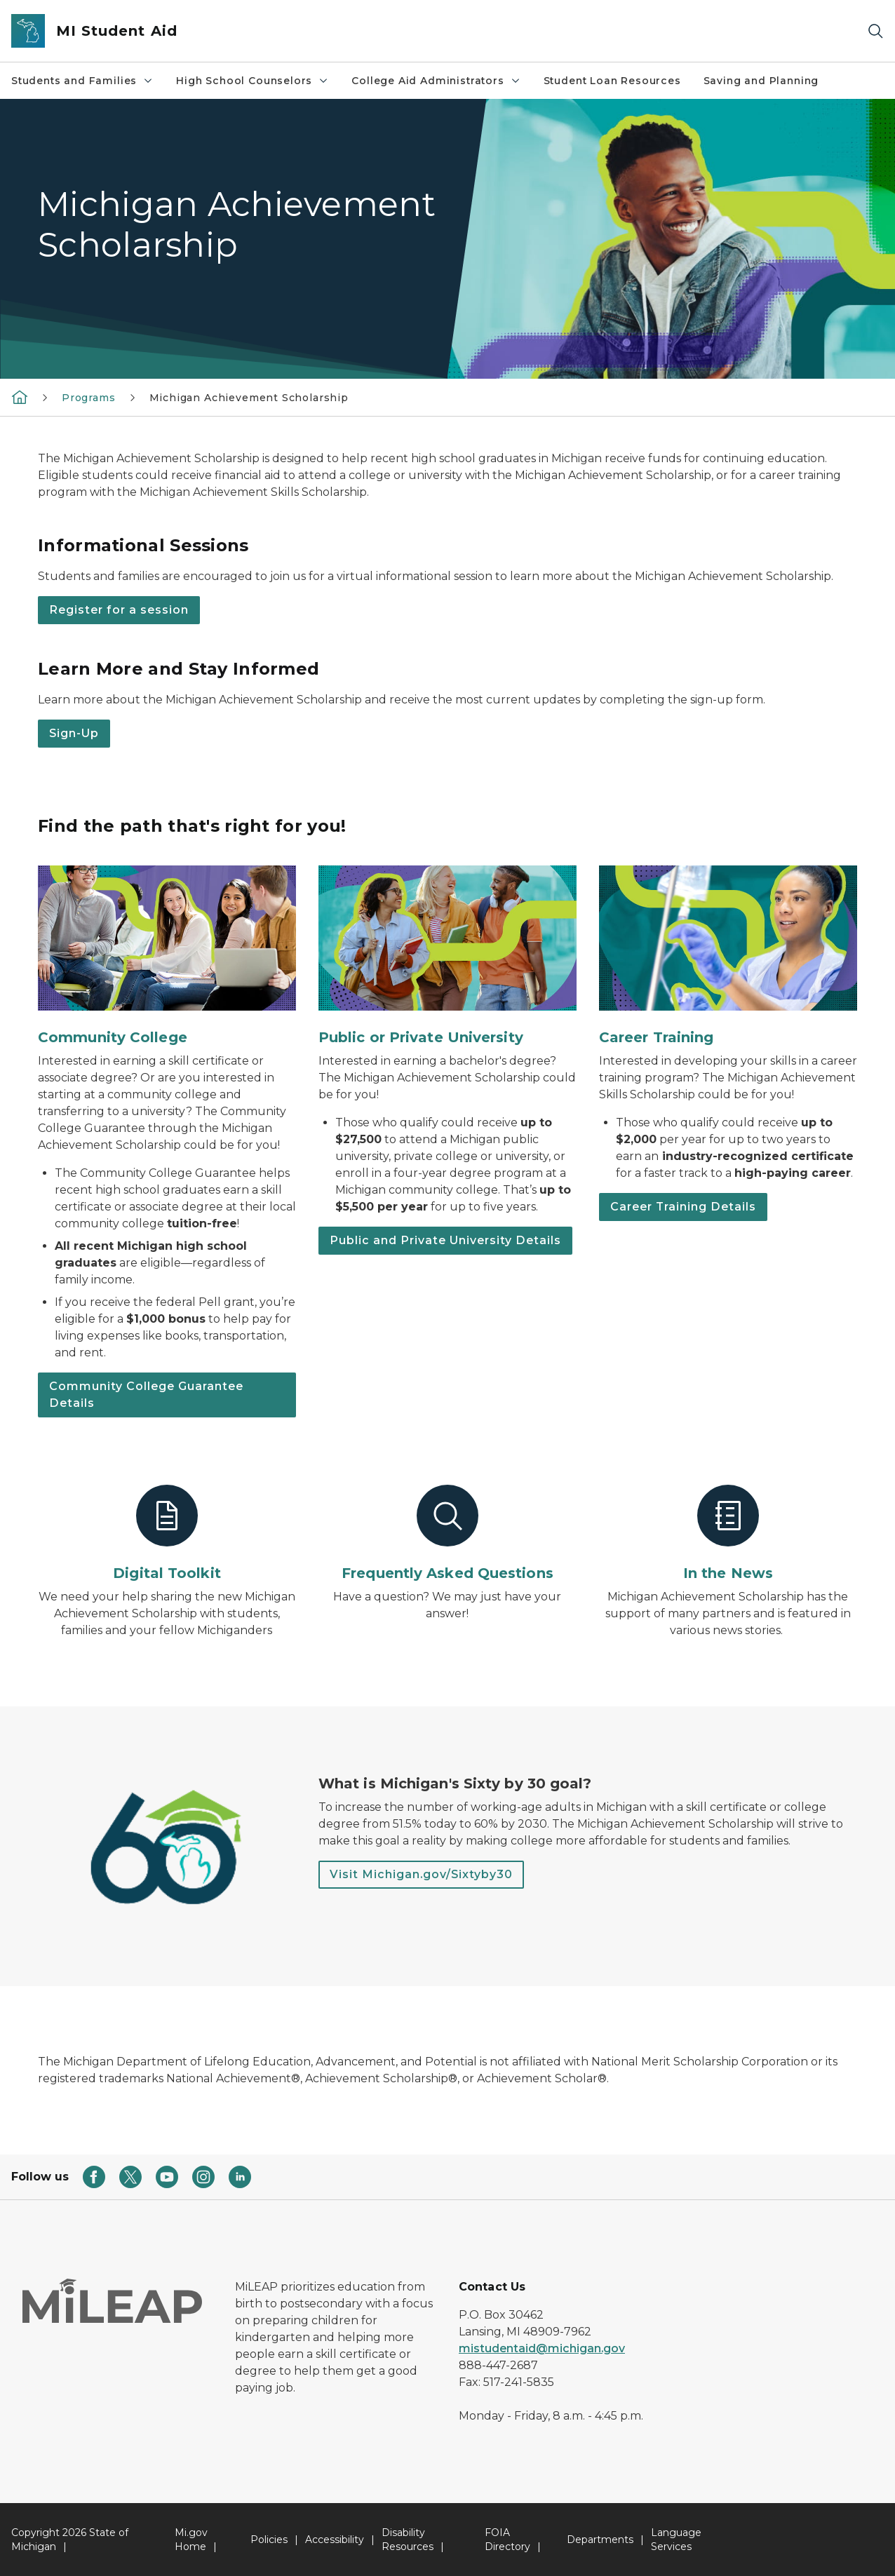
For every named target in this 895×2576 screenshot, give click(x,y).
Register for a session (119, 609)
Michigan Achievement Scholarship (249, 397)
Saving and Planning (761, 80)
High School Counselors (252, 80)
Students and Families (82, 80)
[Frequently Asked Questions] (447, 1534)
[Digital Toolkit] (167, 1534)
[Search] (875, 31)
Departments (600, 2539)
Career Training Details (683, 1206)
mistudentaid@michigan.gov (542, 2348)
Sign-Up (74, 733)
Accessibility (334, 2539)
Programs (89, 397)
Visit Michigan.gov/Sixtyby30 (421, 1874)
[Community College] (167, 956)
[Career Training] (728, 956)
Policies (269, 2539)
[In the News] (728, 1534)
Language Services (676, 2539)
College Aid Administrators (435, 80)
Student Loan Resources (612, 80)
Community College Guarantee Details (146, 1395)
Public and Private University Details (445, 1240)
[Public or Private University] (447, 956)
